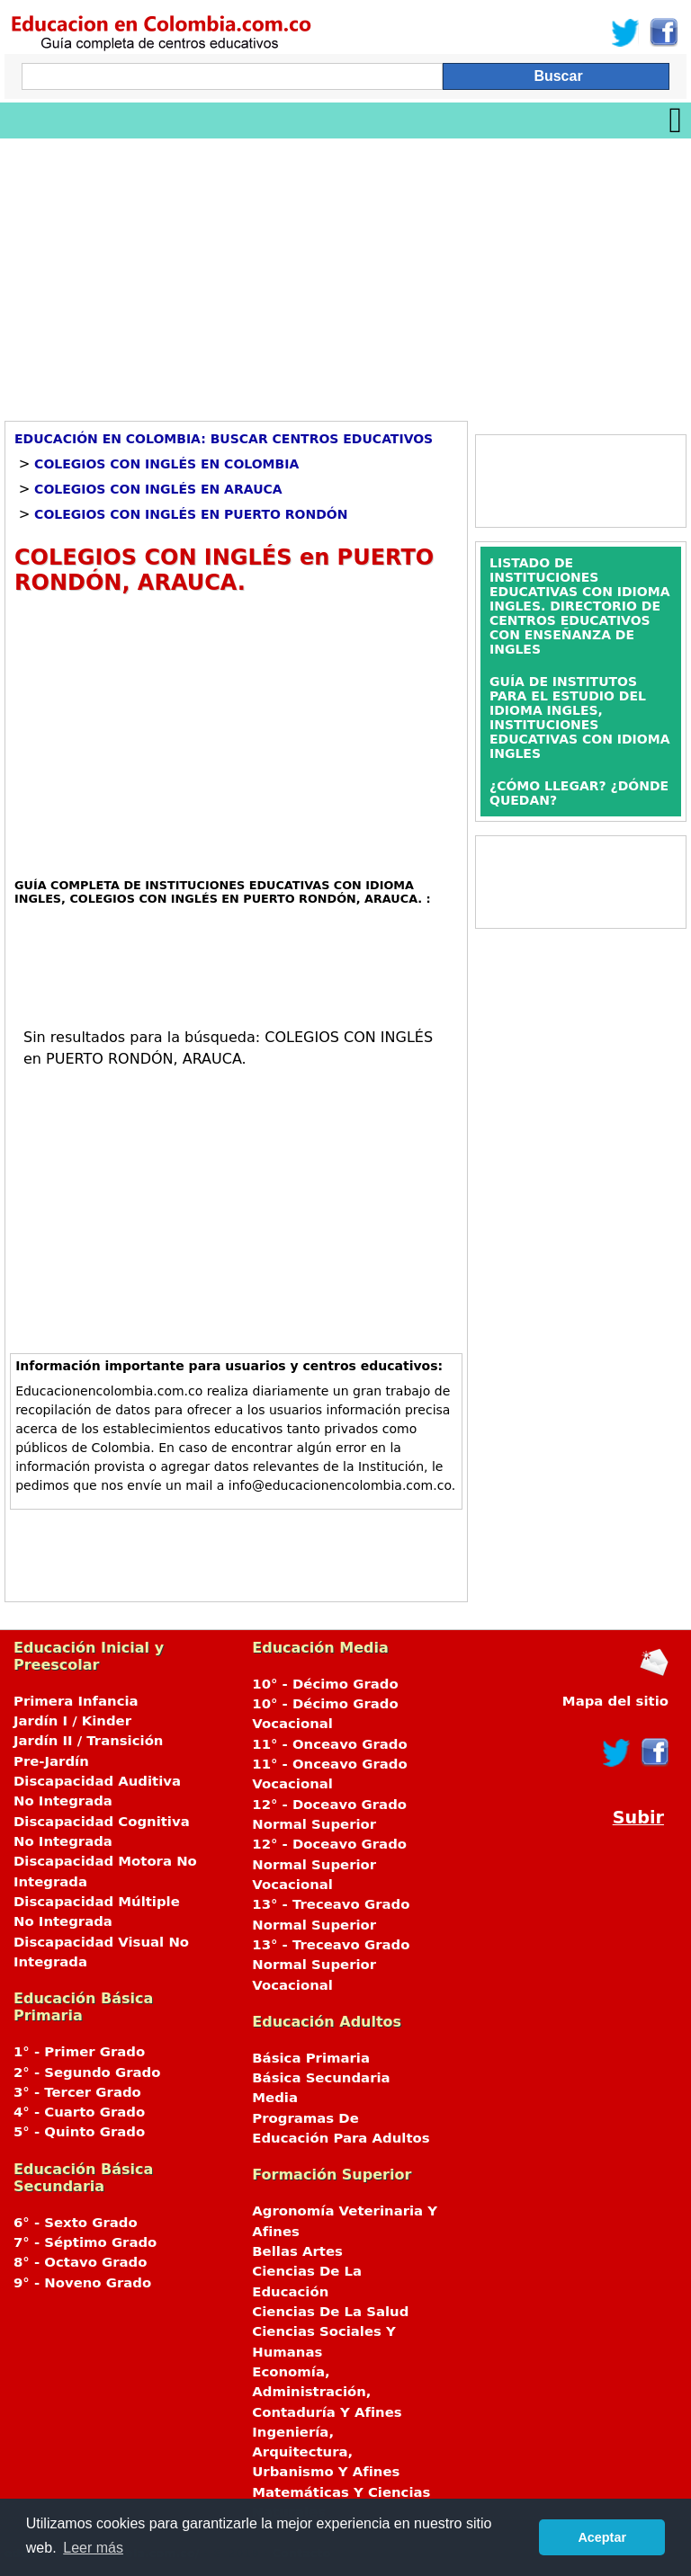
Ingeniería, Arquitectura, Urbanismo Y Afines (325, 2452)
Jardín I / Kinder (72, 1721)
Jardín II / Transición (88, 1741)
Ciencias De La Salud (330, 2312)
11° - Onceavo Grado (329, 1744)
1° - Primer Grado (79, 2052)
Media (275, 2098)
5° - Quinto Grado (79, 2132)
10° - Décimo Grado (325, 1684)
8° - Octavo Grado (80, 2262)
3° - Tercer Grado (77, 2092)
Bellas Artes (297, 2251)
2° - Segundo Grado (86, 2072)
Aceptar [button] (602, 2537)
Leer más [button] (93, 2547)
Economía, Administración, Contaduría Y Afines (326, 2392)
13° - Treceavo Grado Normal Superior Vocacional (330, 1965)
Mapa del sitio (615, 1701)
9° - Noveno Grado (82, 2283)
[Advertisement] (345, 273)
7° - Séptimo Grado (85, 2242)
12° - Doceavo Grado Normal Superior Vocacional (329, 1864)
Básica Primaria (311, 2058)
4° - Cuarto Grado (79, 2112)
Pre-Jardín (51, 1761)
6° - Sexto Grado (75, 2223)
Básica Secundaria (321, 2078)
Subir (638, 1817)
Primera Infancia (76, 1701)
